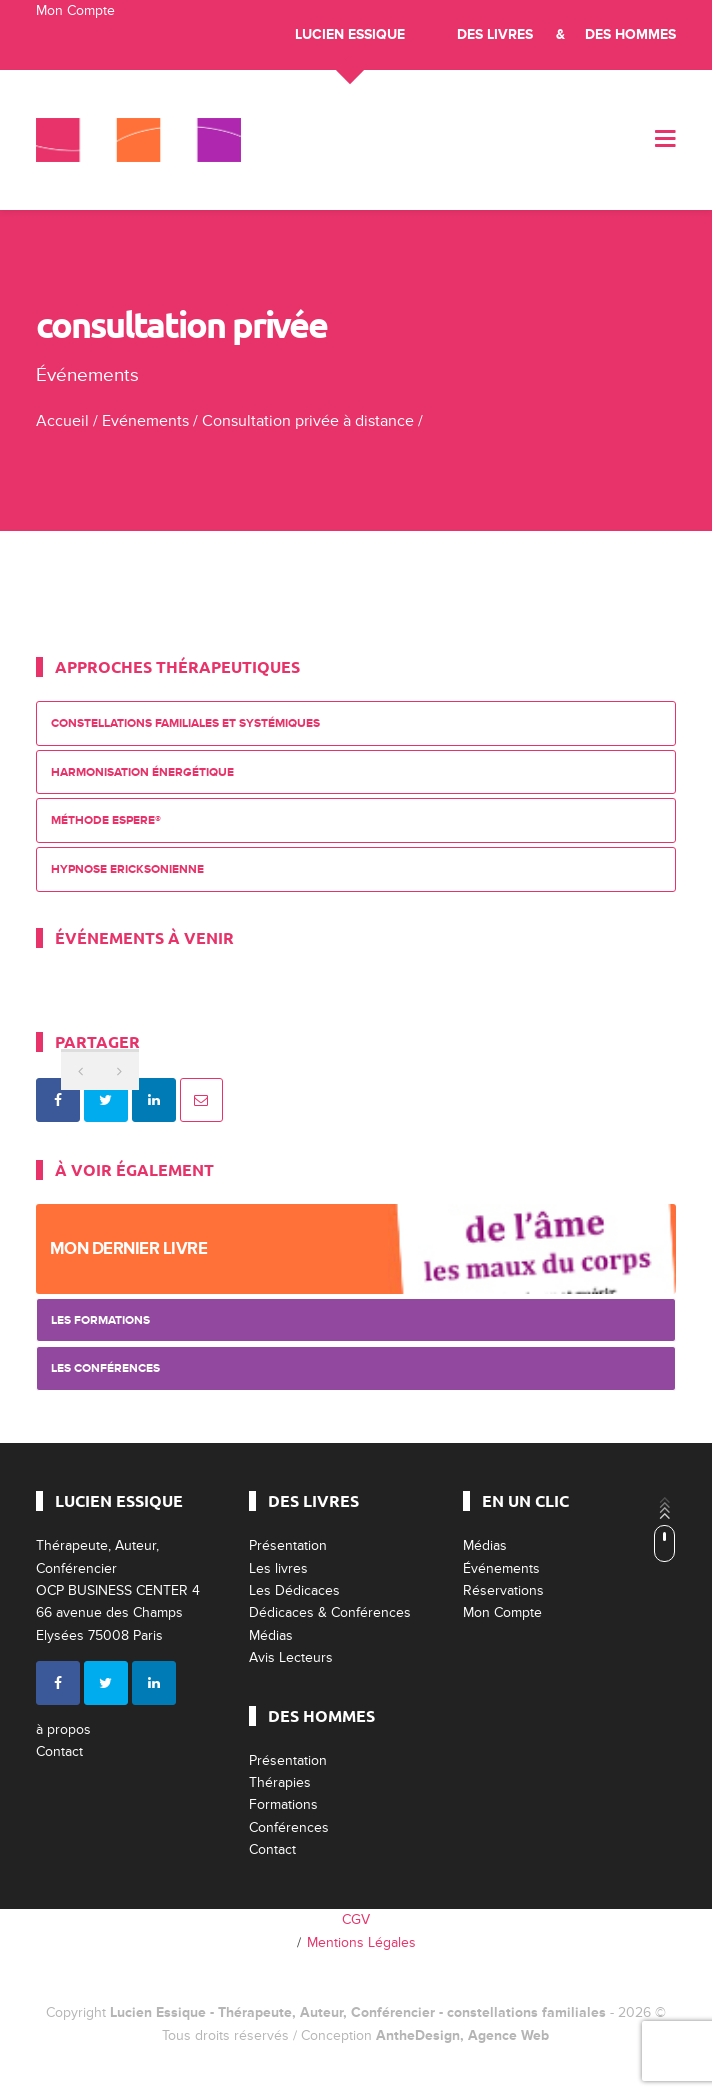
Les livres (278, 1568)
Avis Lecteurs (291, 1657)
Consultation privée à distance (308, 421)
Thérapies (280, 1782)
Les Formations (100, 1320)
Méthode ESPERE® (106, 820)
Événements (501, 1568)
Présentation (288, 1545)
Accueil (62, 421)
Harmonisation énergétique (142, 772)
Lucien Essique (350, 34)
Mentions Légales (361, 1942)
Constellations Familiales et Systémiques (185, 723)
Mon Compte (75, 10)
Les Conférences (105, 1368)
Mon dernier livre (129, 1248)
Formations (283, 1804)
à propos (63, 1729)
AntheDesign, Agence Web (462, 2035)
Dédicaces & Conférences (330, 1612)
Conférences (289, 1827)
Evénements (145, 421)
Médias (271, 1635)
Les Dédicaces (294, 1590)
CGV (356, 1919)
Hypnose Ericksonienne (127, 869)
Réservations (503, 1590)
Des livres (495, 34)
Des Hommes (630, 34)
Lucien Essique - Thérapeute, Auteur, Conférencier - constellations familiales (358, 2012)
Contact (59, 1751)
